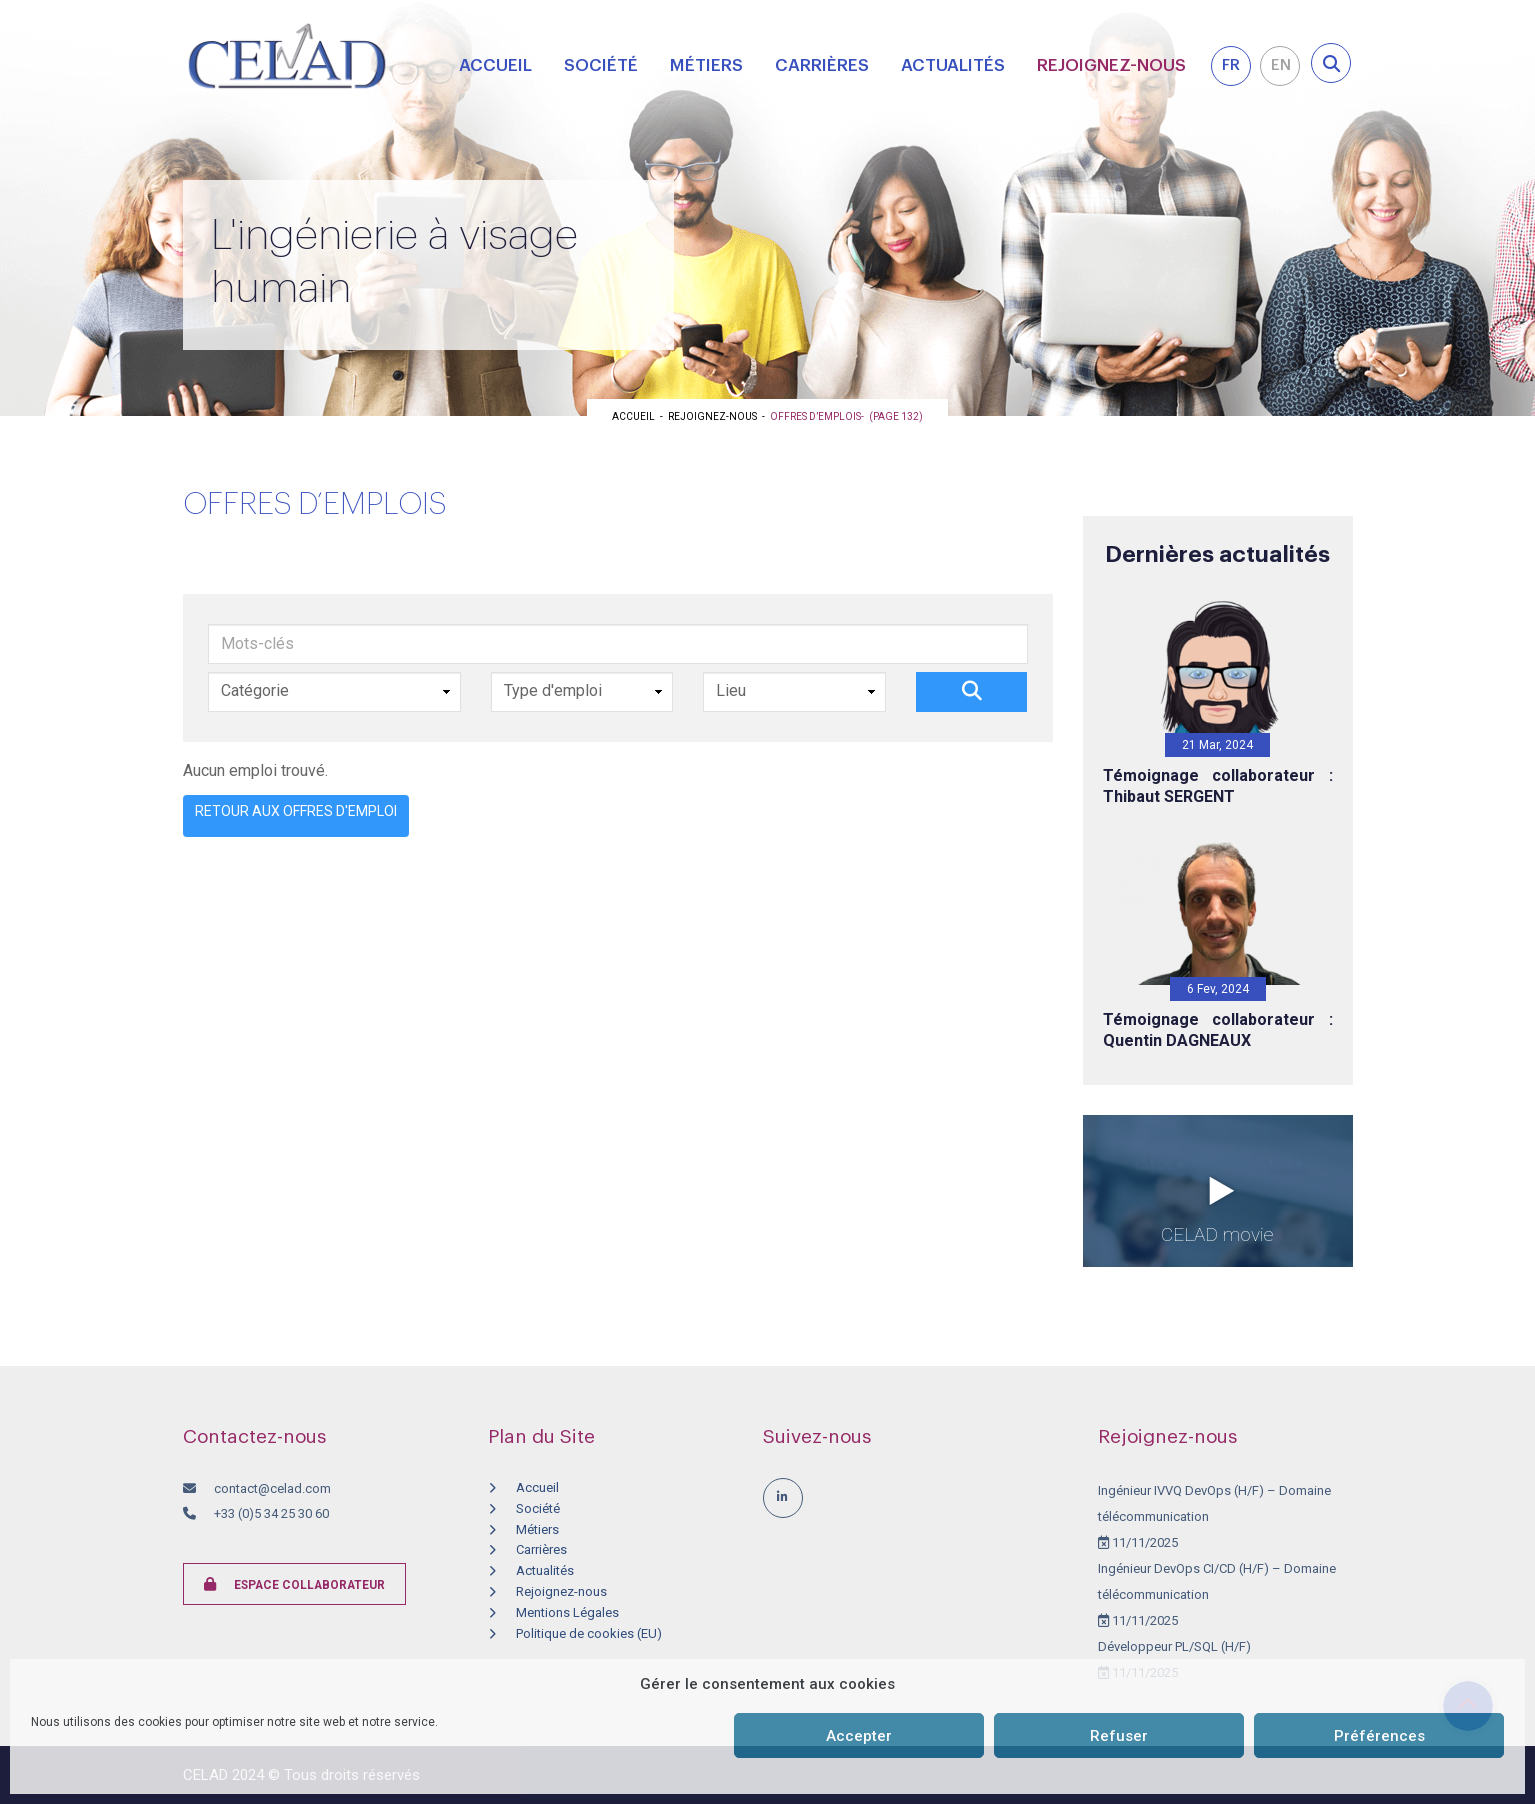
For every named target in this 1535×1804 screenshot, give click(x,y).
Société (601, 65)
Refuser (1119, 1736)
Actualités (953, 65)
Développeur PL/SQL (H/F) (1174, 1646)
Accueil (495, 65)
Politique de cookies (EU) (589, 1633)
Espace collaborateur (294, 1584)
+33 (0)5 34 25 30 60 (270, 1513)
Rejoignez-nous (1111, 65)
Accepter (859, 1736)
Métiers (706, 65)
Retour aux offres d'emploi (296, 811)
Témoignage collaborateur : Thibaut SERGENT (1218, 786)
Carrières (822, 65)
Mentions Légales (567, 1612)
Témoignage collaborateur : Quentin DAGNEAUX (1218, 1030)
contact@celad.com (272, 1488)
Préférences (1379, 1736)
